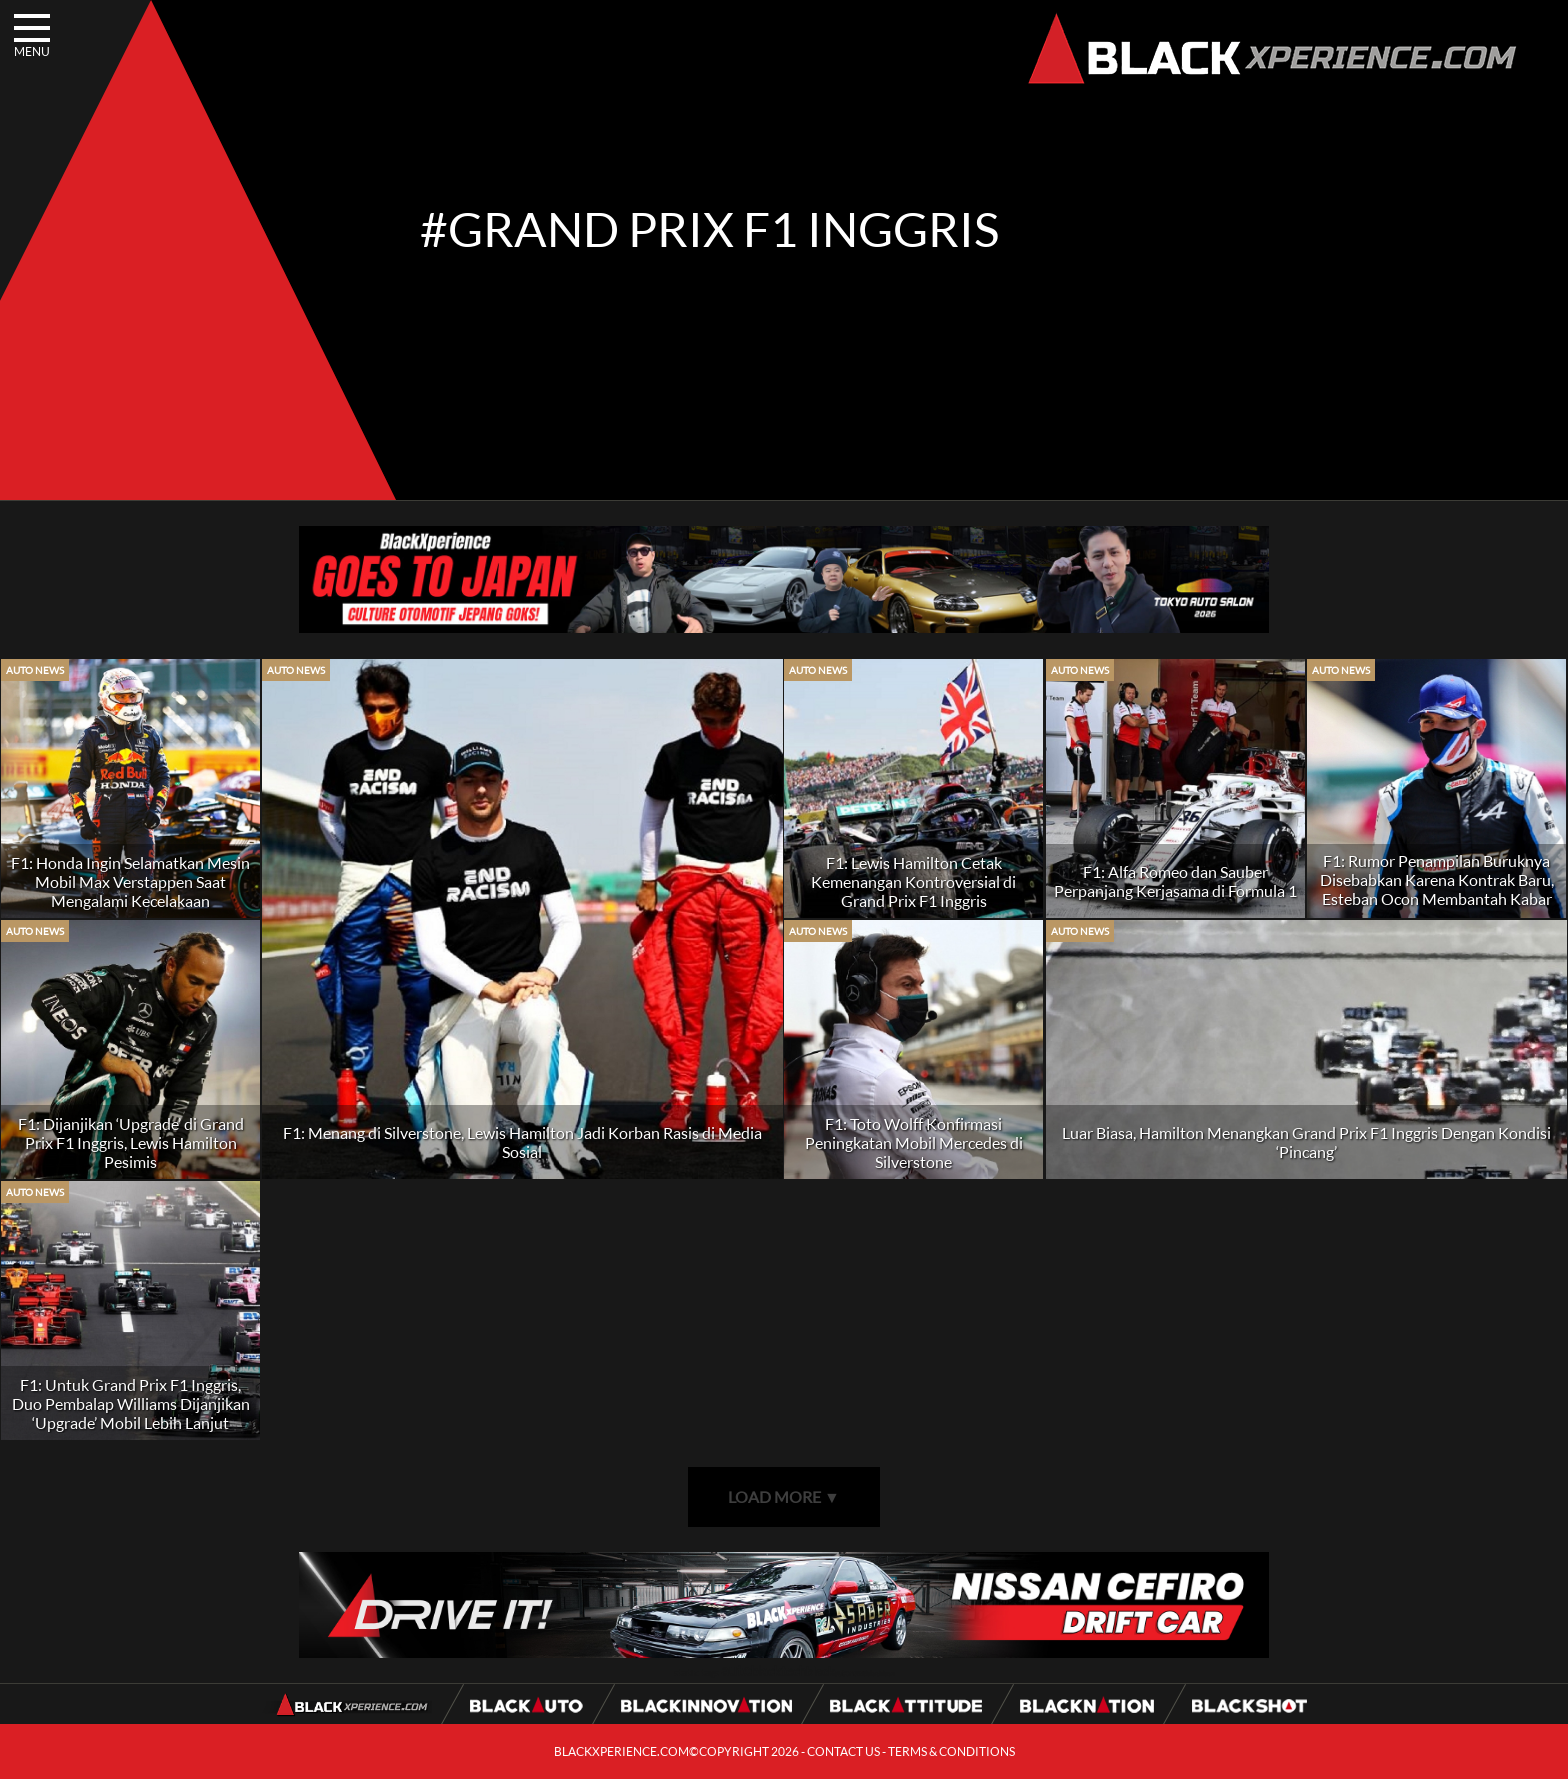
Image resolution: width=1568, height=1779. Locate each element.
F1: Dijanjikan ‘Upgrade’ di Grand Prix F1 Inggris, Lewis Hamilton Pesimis (131, 1142)
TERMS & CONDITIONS (951, 1751)
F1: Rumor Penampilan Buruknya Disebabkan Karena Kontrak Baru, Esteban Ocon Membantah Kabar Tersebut (1437, 889)
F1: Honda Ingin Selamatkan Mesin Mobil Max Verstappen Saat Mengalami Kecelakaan (130, 881)
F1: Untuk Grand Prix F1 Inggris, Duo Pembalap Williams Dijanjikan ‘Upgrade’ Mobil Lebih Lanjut (131, 1403)
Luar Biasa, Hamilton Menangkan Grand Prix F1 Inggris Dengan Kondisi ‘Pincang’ (1306, 1142)
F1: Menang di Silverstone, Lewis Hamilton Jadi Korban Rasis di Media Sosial (522, 1142)
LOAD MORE (784, 1496)
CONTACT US (843, 1751)
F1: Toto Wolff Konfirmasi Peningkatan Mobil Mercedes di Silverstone (914, 1142)
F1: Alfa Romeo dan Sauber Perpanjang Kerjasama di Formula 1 (1175, 881)
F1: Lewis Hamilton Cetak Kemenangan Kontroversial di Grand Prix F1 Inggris (913, 881)
